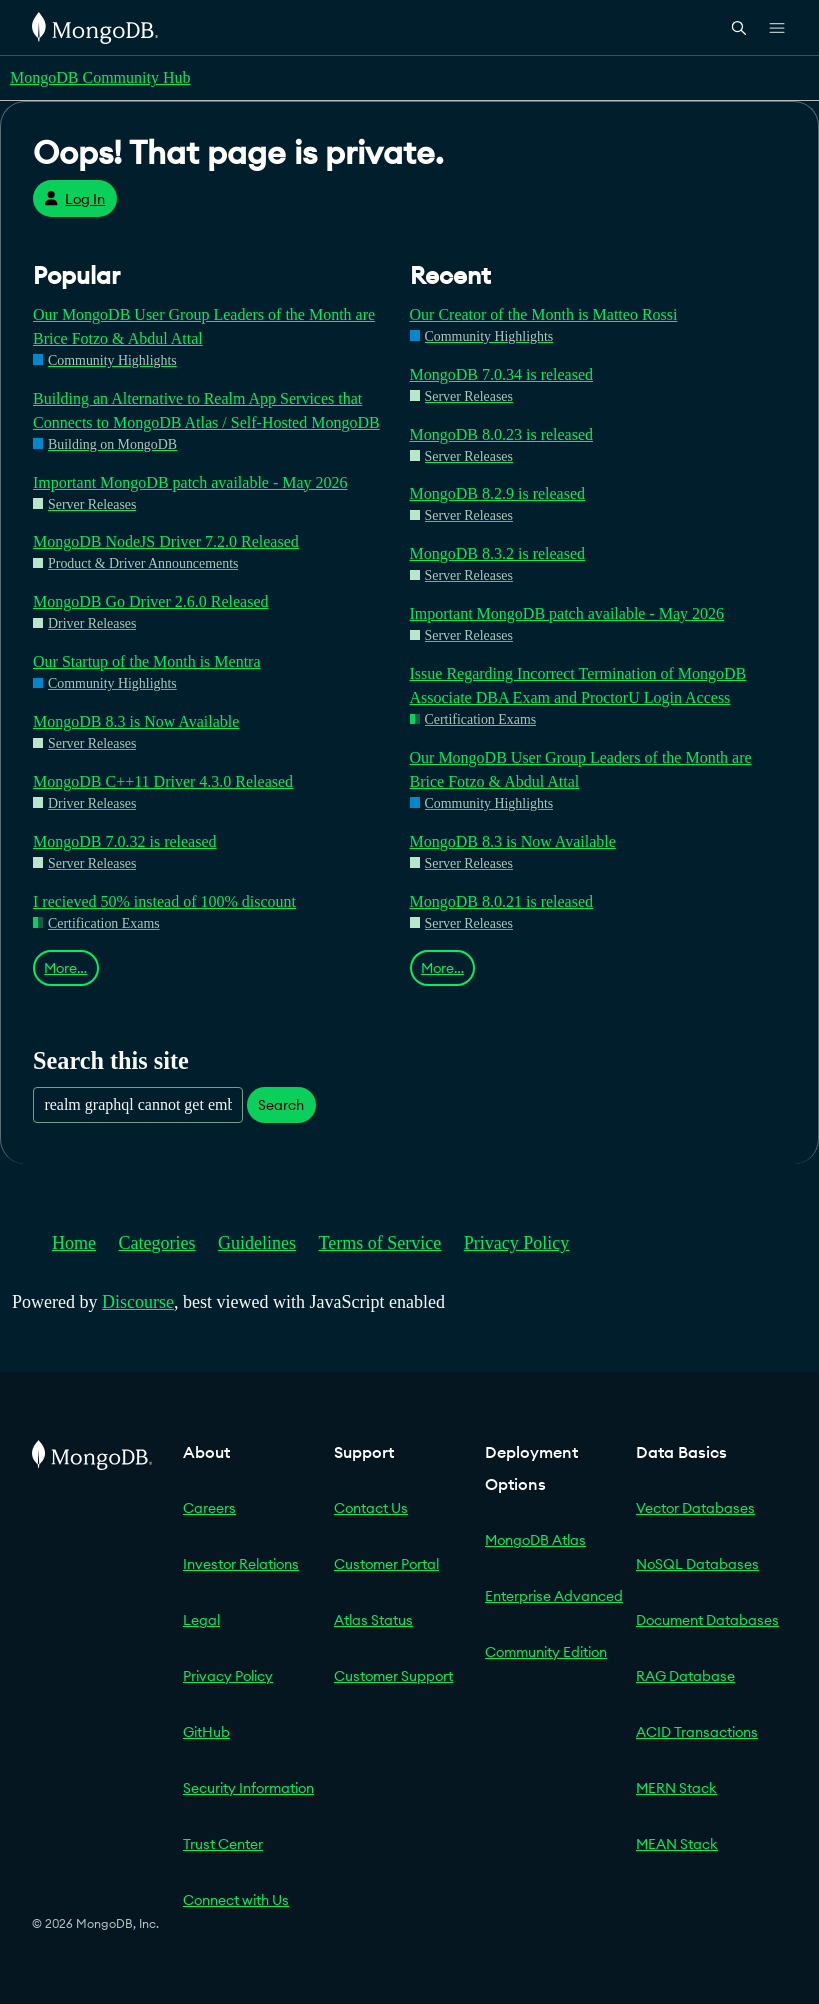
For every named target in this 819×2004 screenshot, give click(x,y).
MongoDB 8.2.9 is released (498, 493)
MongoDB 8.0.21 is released (502, 901)
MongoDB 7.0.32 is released (125, 841)
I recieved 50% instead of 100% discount (164, 901)
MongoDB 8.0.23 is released (502, 434)
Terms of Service (380, 1243)
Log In (74, 199)
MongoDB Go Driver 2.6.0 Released (151, 601)
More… (65, 968)
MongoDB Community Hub (100, 77)
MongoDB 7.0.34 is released (502, 374)
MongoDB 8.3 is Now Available (136, 721)
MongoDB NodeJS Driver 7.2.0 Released (166, 541)
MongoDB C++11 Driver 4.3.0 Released (163, 781)
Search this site (111, 1060)
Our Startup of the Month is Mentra (147, 661)
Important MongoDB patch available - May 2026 (190, 482)
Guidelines (257, 1243)
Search (281, 1105)
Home (74, 1243)
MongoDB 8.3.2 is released (498, 553)
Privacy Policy (517, 1243)
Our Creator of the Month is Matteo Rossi (544, 314)
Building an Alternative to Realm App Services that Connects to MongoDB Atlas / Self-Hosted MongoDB (206, 410)
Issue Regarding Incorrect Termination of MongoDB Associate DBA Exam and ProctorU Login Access (578, 685)
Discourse (138, 1302)
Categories (157, 1243)
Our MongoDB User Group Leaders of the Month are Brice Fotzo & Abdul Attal (204, 326)
